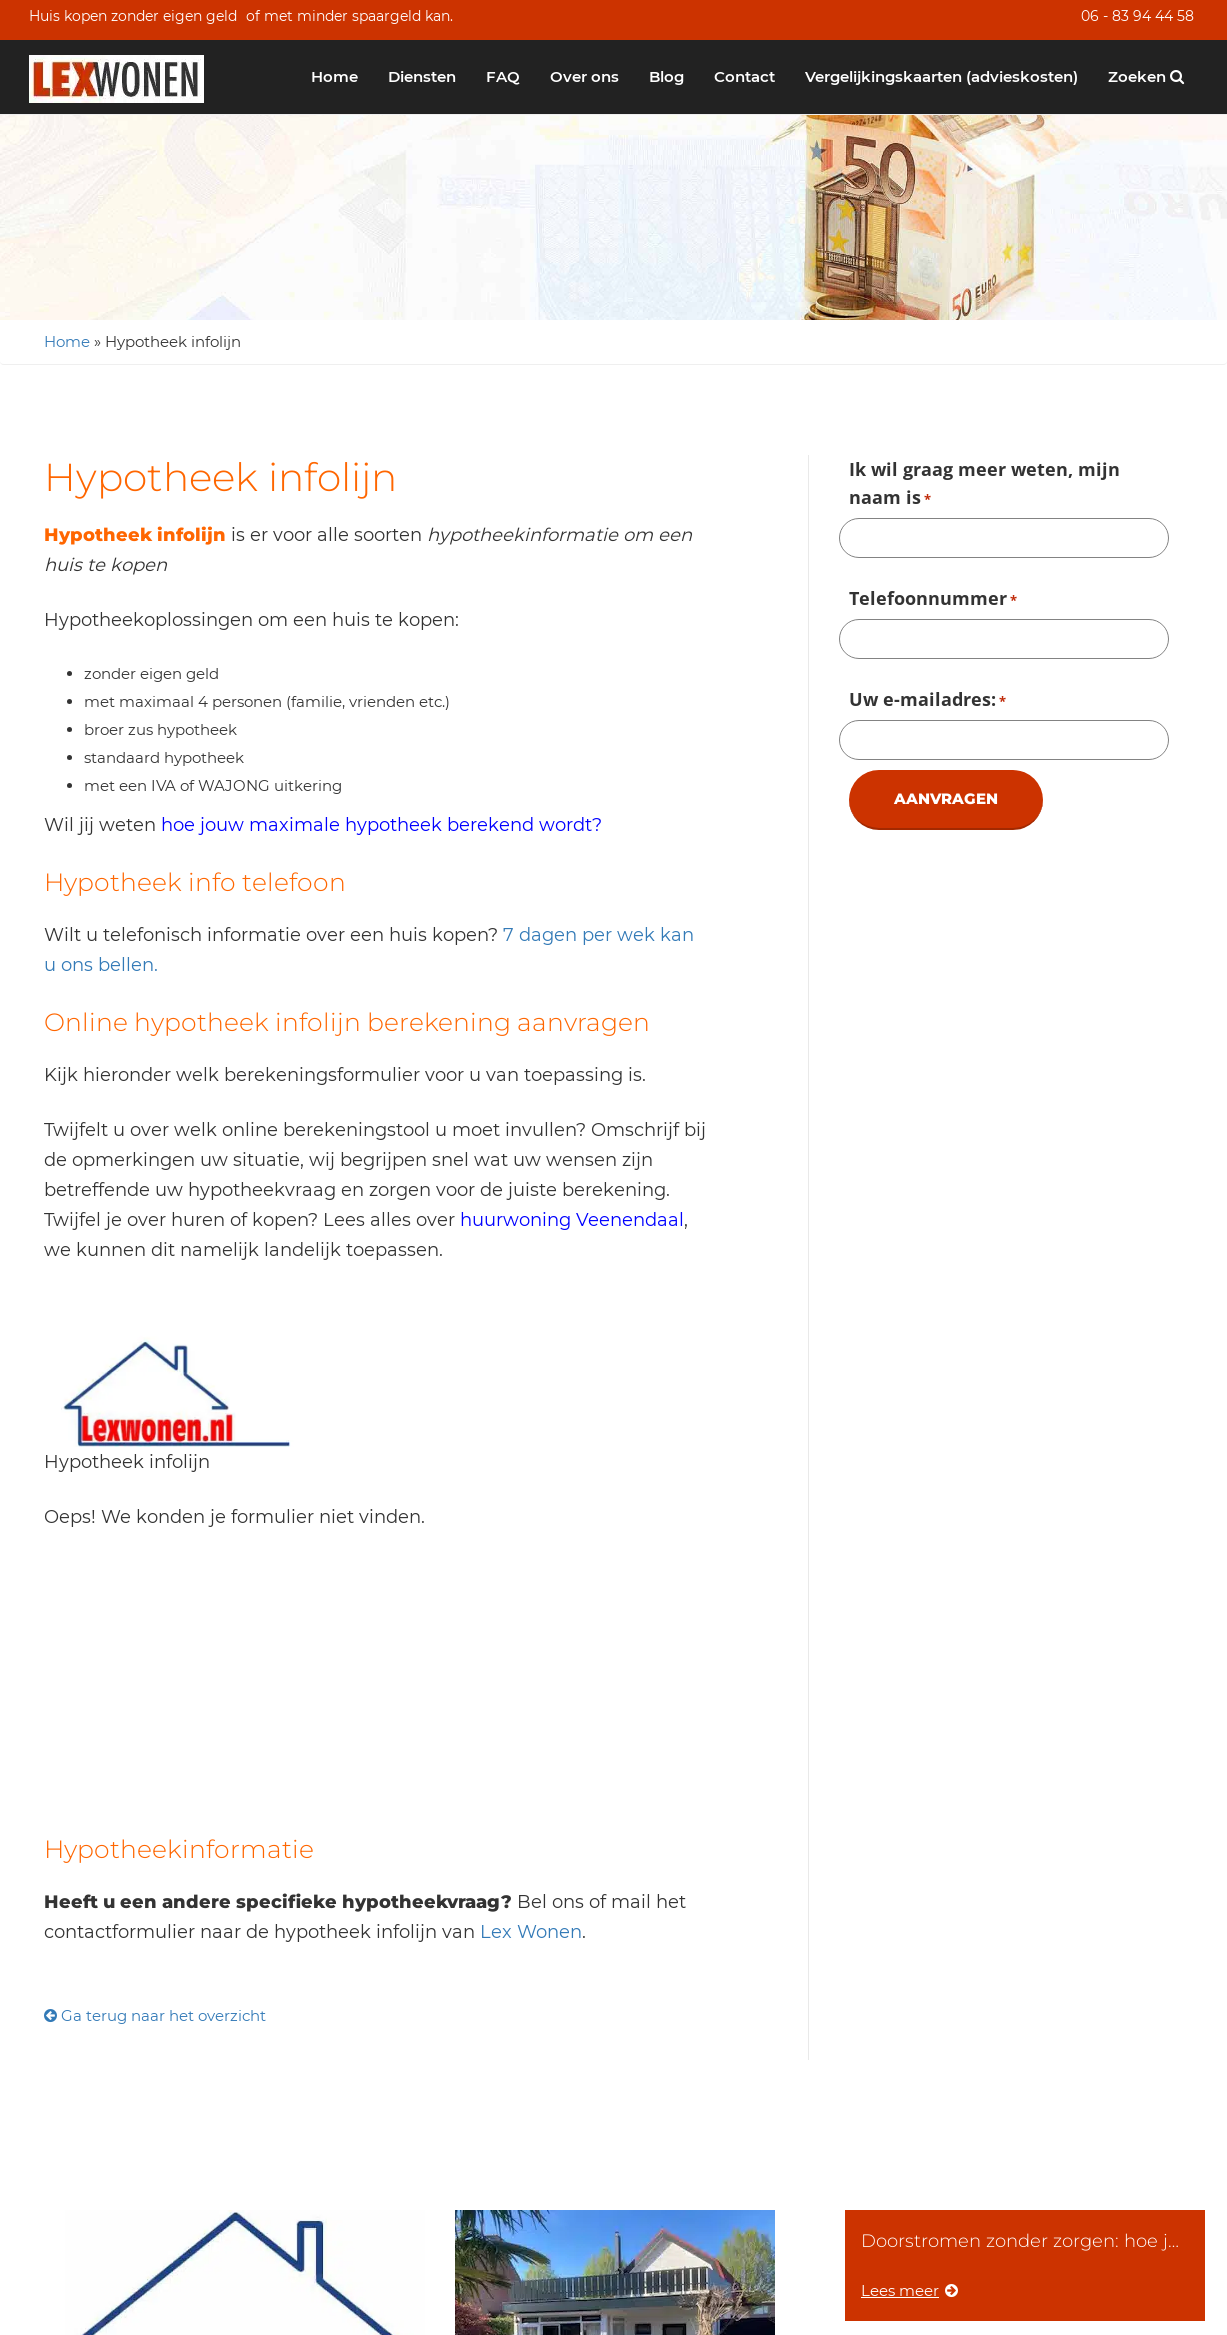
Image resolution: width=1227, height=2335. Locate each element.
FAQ (503, 76)
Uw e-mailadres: (927, 701)
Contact (744, 76)
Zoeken (1146, 76)
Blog (666, 76)
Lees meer (909, 2290)
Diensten (422, 76)
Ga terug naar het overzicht (155, 2015)
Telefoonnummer (933, 600)
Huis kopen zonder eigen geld (133, 16)
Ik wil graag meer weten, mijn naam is (984, 485)
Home (334, 76)
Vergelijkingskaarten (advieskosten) (941, 76)
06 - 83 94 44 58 (1137, 16)
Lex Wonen (531, 1932)
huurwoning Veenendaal (572, 1220)
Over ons (584, 76)
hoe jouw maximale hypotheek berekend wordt (376, 825)
